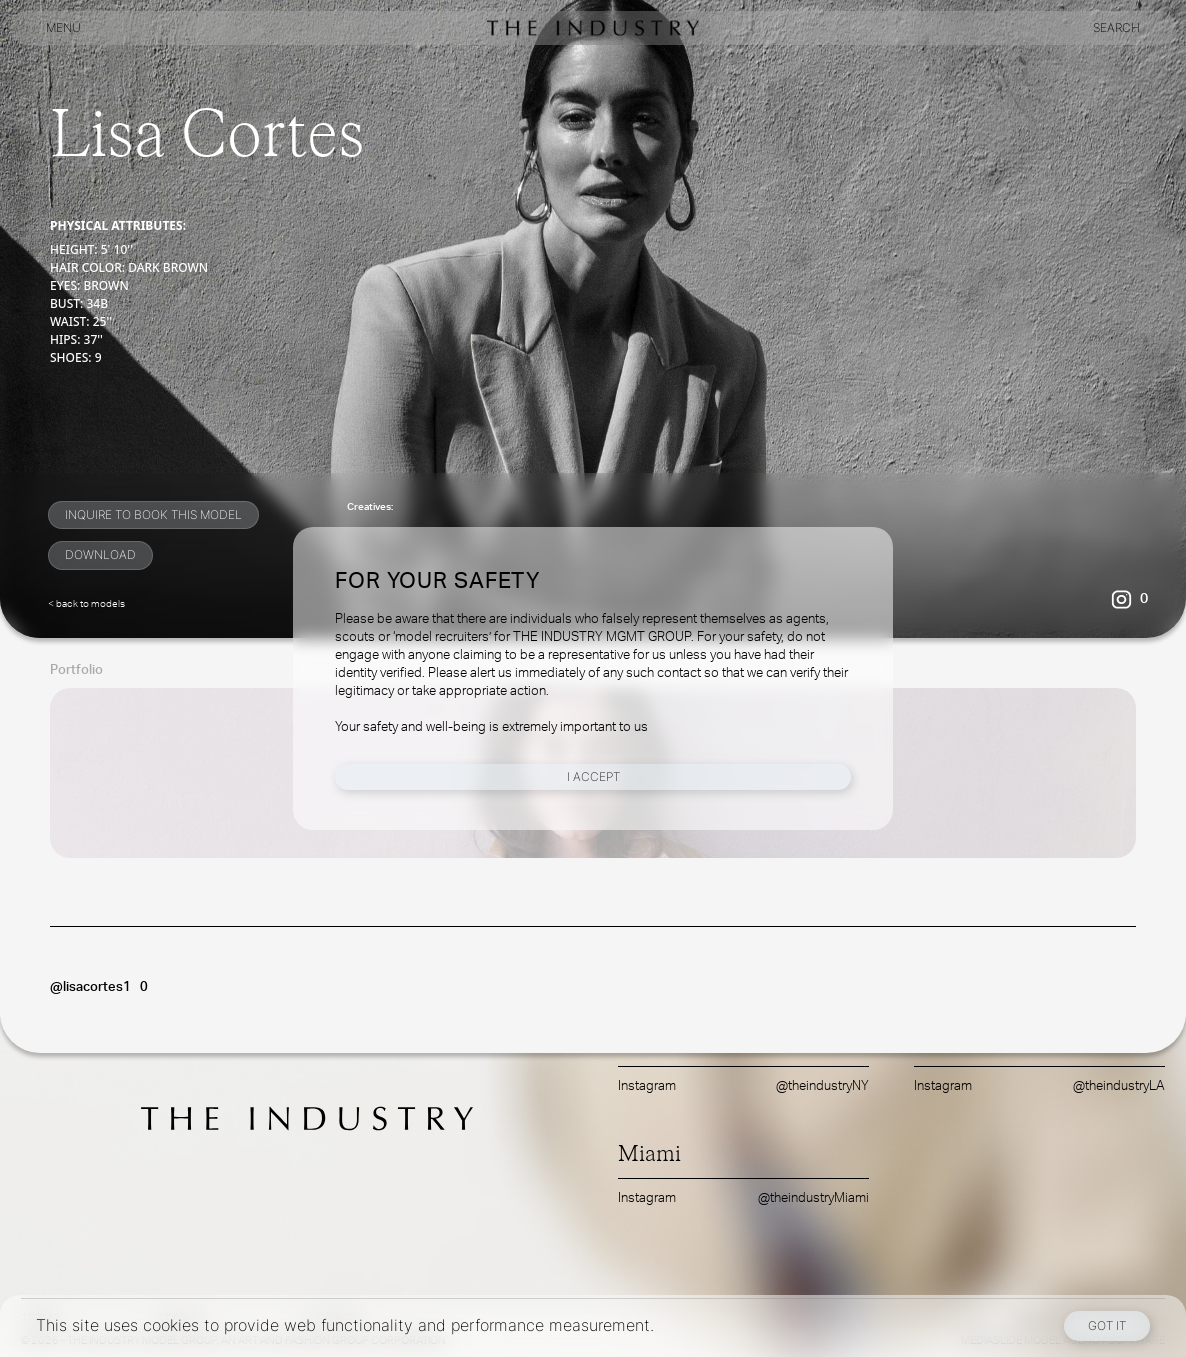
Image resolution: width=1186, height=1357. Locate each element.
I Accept (593, 776)
